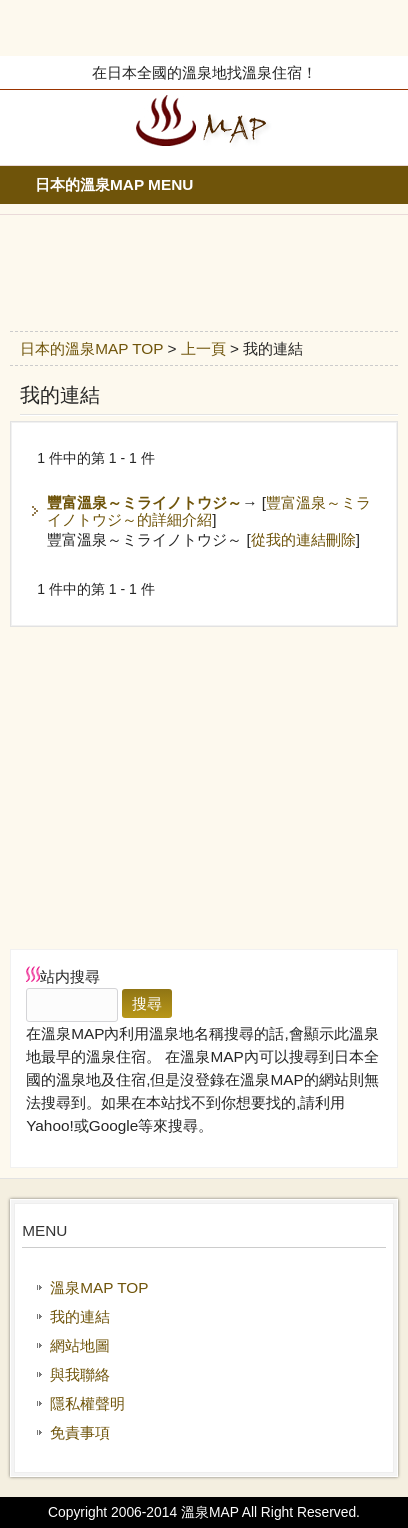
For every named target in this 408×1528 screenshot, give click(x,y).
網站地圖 (80, 1345)
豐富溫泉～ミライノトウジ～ (144, 502)
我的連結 (80, 1316)
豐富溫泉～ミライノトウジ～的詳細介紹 (209, 511)
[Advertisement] (204, 25)
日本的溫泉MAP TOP (91, 348)
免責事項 (80, 1432)
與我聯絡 (80, 1374)
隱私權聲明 (87, 1403)
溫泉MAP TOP (99, 1287)
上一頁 (203, 348)
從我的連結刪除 (303, 539)
